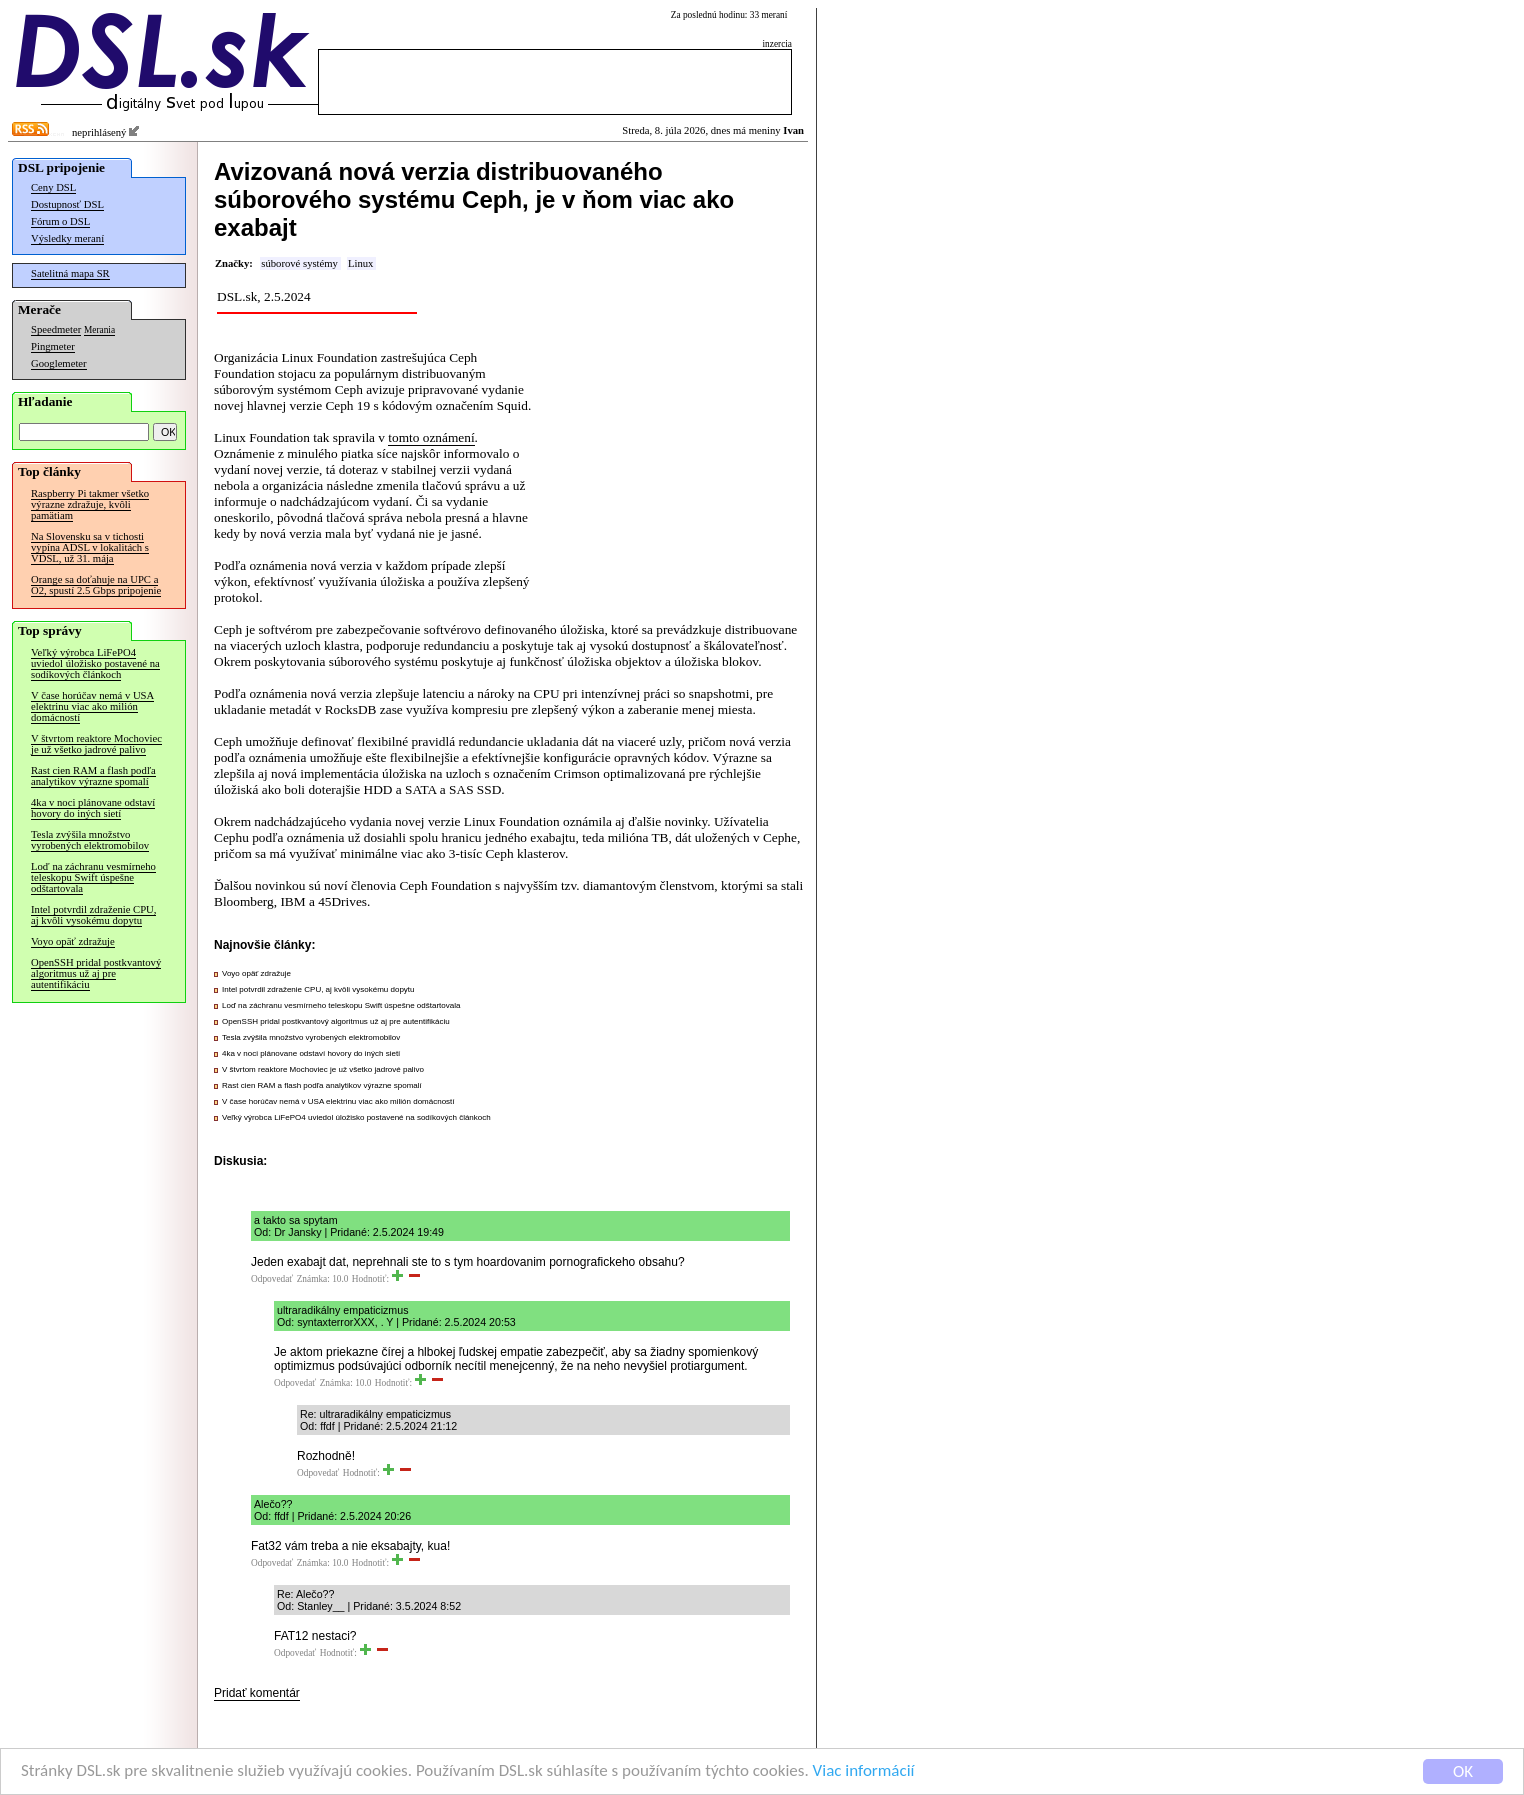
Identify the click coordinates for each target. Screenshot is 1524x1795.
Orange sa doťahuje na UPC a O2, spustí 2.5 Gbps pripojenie (96, 585)
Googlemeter (59, 363)
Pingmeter (53, 346)
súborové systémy (299, 263)
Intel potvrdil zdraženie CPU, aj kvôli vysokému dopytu (93, 915)
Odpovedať (272, 1279)
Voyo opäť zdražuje (73, 941)
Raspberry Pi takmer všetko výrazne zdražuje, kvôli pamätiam (90, 504)
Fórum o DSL (60, 221)
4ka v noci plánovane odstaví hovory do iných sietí (93, 808)
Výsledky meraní (67, 238)
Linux (360, 263)
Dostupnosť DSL (67, 204)
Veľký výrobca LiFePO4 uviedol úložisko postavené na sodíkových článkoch (95, 663)
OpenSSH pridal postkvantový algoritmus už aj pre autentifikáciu (96, 973)
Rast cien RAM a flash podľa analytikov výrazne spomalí (93, 776)
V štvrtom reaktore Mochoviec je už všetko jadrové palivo (96, 744)
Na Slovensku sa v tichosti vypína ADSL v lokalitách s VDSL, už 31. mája (90, 547)
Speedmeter (56, 329)
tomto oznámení (431, 437)
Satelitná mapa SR (70, 273)
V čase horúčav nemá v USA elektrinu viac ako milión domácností (92, 706)
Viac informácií (864, 1772)
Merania (99, 330)
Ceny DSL (53, 187)
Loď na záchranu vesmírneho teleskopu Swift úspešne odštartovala (93, 877)
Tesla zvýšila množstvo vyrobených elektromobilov (90, 840)
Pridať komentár (257, 1693)
